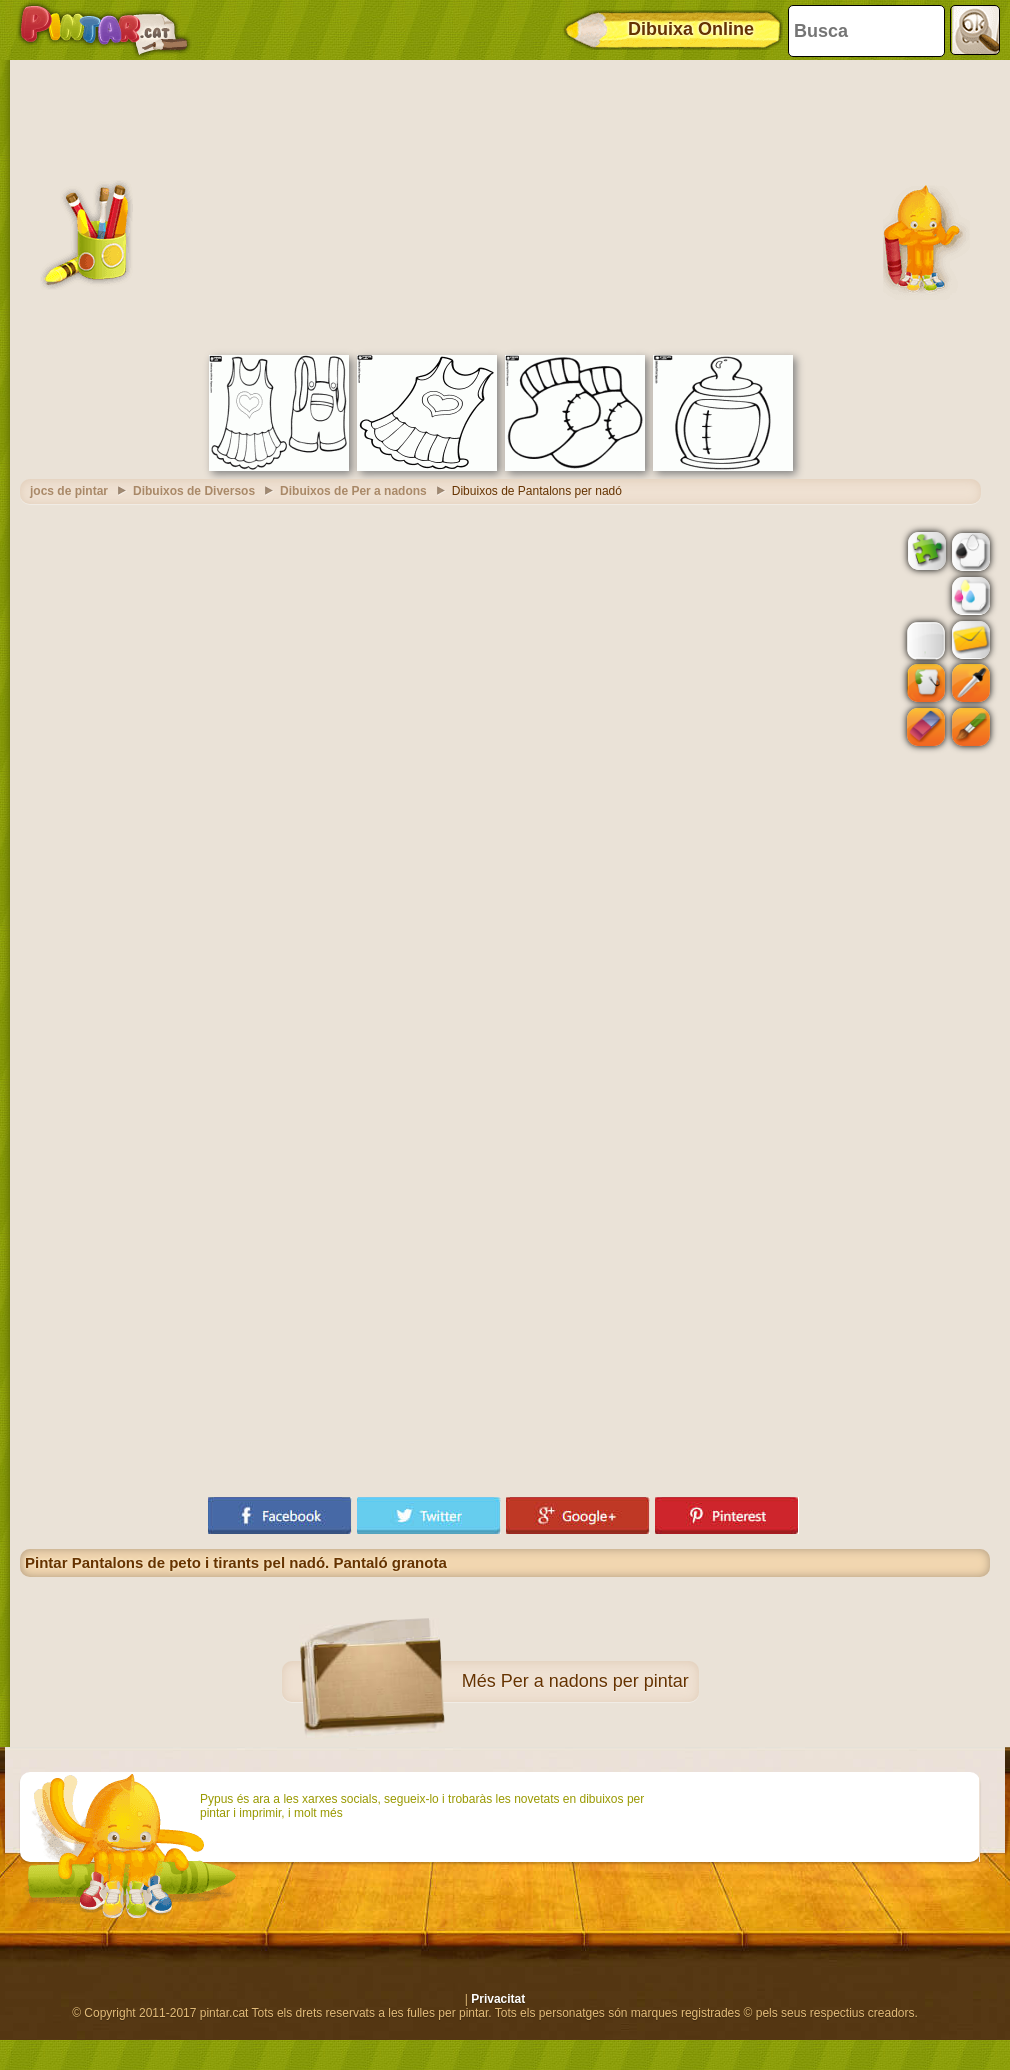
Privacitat (498, 1999)
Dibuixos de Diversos (194, 491)
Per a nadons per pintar (595, 1681)
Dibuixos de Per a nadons (353, 491)
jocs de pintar (69, 491)
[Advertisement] (505, 205)
